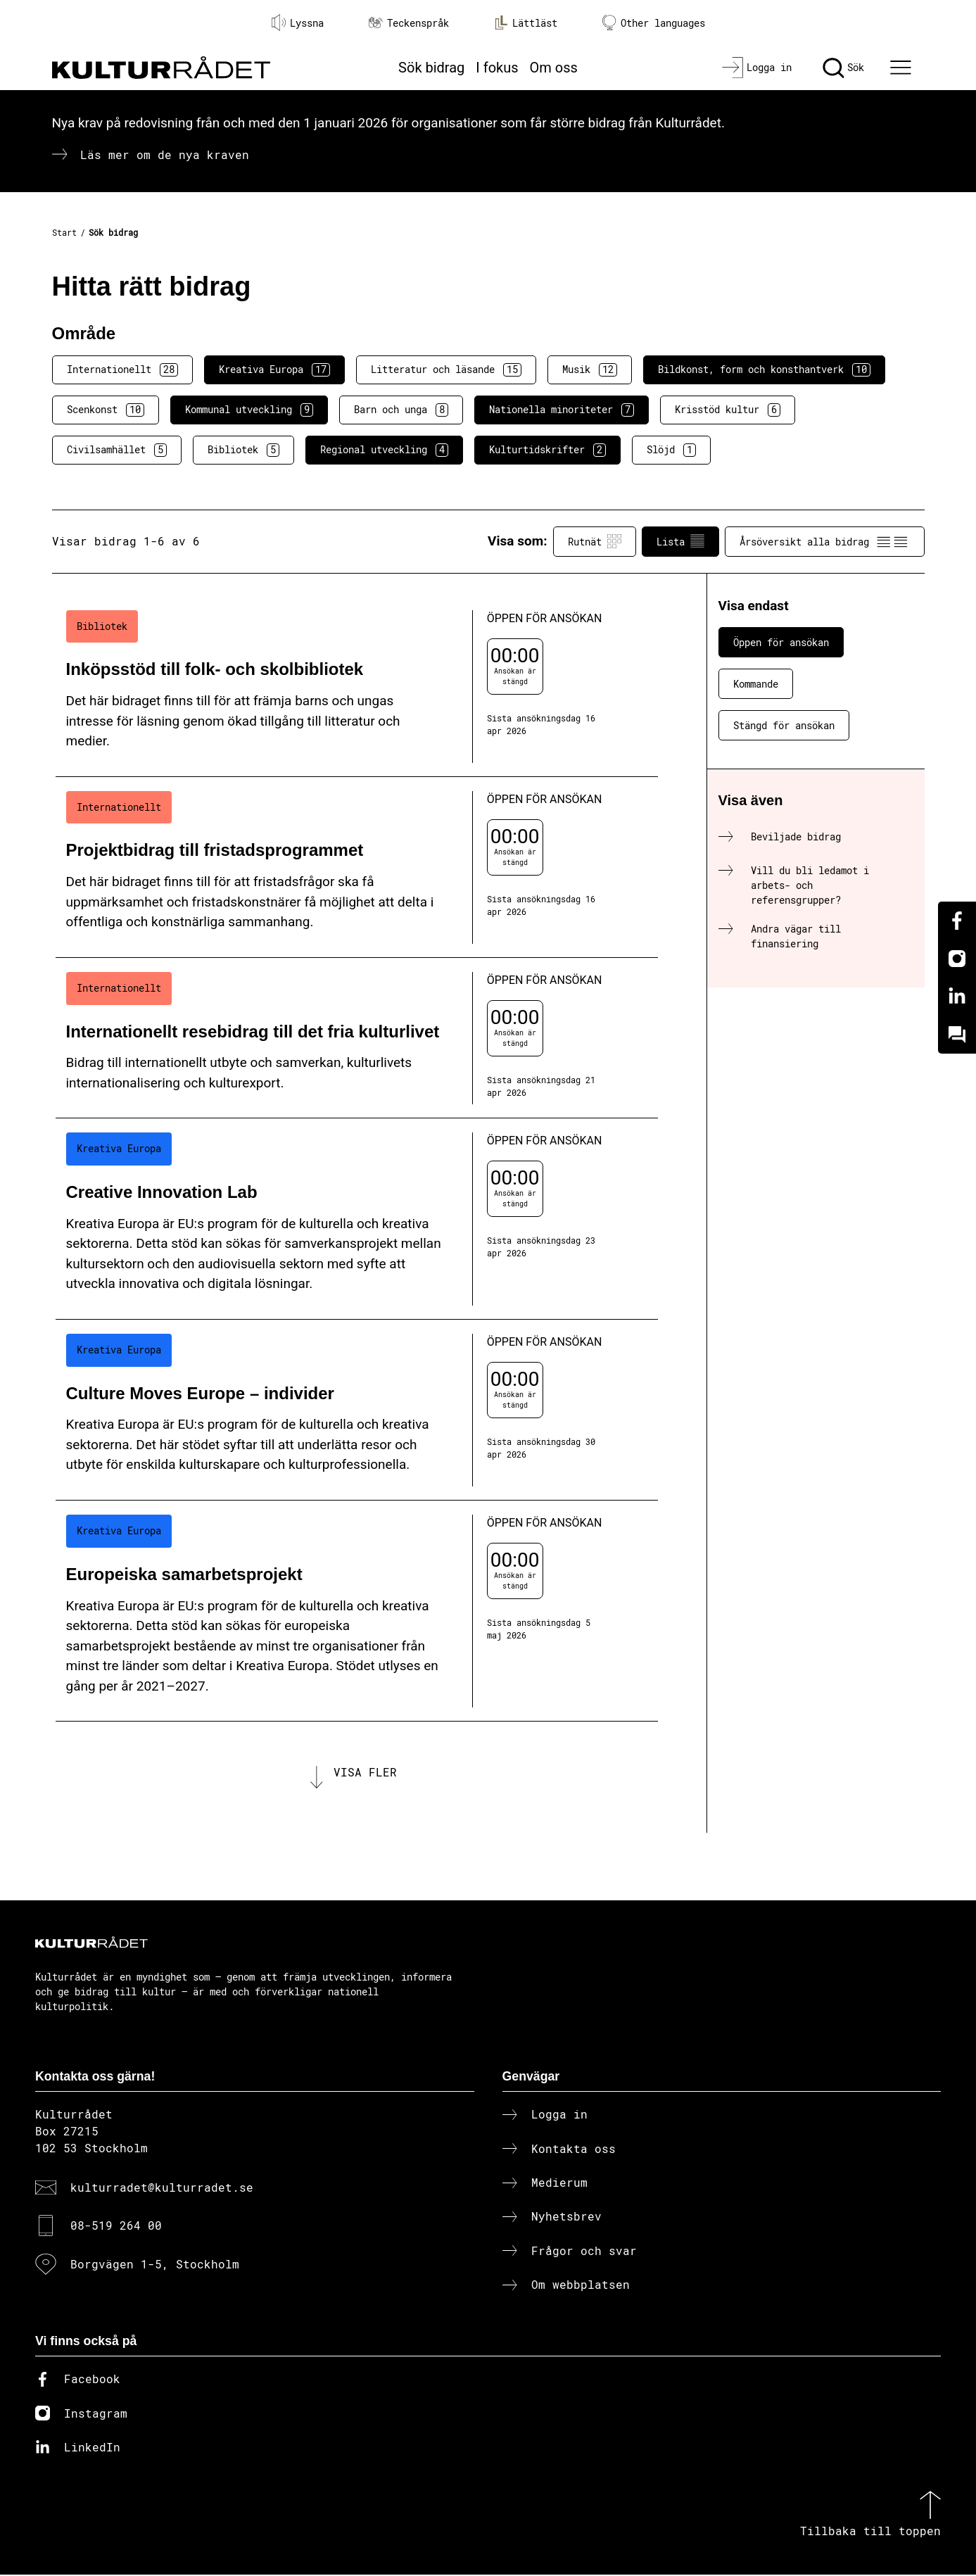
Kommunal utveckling (249, 410)
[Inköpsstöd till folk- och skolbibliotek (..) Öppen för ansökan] (356, 686)
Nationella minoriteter (561, 410)
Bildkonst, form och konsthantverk (764, 369)
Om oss (554, 67)
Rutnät (594, 541)
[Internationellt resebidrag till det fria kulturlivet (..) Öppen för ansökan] (356, 1038)
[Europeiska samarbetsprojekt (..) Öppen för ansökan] (356, 1611)
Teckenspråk (409, 23)
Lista (680, 541)
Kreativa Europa (274, 369)
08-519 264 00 (116, 2226)
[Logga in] (757, 67)
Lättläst (525, 22)
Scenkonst (105, 410)
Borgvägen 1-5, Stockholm (154, 2265)
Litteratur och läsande (446, 369)
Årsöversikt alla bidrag (825, 541)
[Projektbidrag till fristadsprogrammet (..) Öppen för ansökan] (356, 867)
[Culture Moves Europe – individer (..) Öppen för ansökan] (356, 1410)
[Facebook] (957, 921)
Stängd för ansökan (784, 725)
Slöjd (671, 450)
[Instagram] (957, 959)
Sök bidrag (431, 67)
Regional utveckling (384, 450)
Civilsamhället (117, 450)
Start (64, 232)
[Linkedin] (957, 997)
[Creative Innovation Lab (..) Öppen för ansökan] (356, 1219)
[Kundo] (957, 1035)
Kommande (755, 683)
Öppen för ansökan (781, 642)
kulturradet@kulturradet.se (161, 2188)
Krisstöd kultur (727, 410)
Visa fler (365, 1772)
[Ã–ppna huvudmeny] (902, 67)
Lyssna (298, 22)
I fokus (497, 67)
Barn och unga (401, 410)
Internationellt (122, 369)
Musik (589, 369)
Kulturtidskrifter (547, 450)
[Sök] (843, 67)
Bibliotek (243, 450)
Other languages (653, 23)
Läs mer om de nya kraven (164, 154)
